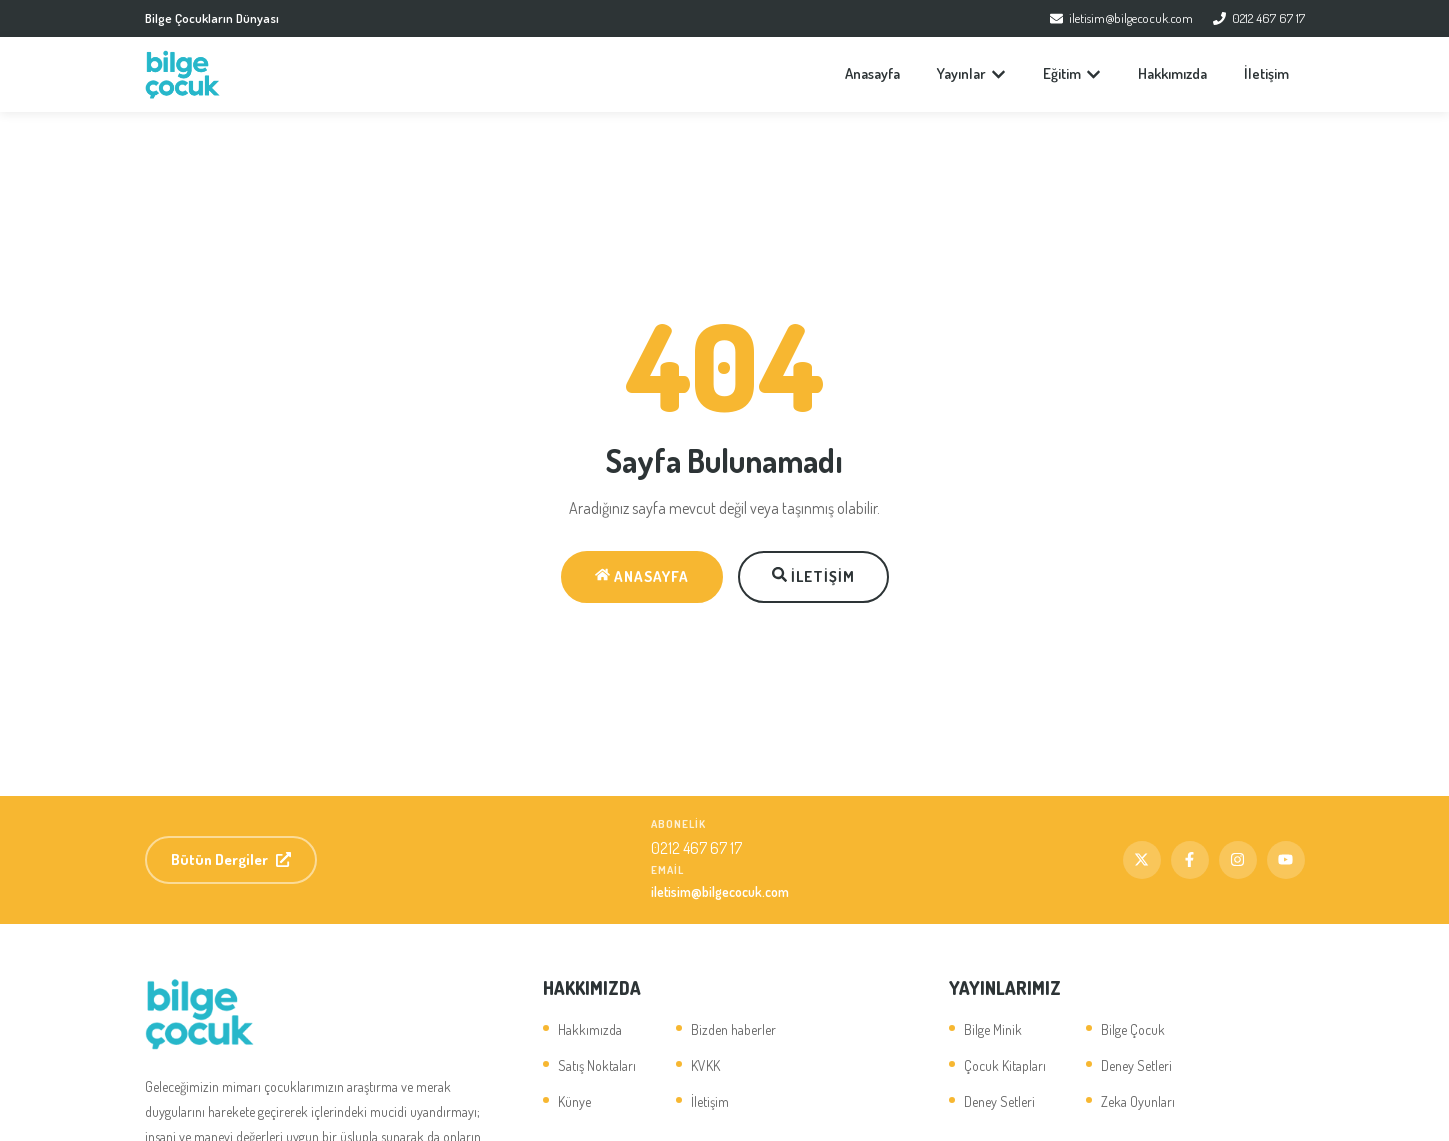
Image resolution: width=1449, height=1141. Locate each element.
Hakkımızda (1172, 73)
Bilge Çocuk (1133, 1029)
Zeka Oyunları (1138, 1101)
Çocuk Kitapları (1005, 1065)
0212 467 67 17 (1259, 18)
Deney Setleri (999, 1101)
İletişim (1266, 73)
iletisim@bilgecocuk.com (1121, 18)
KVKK (705, 1065)
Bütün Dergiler (231, 859)
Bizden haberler (733, 1029)
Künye (574, 1101)
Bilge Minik (993, 1029)
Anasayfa (872, 73)
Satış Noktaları (597, 1065)
